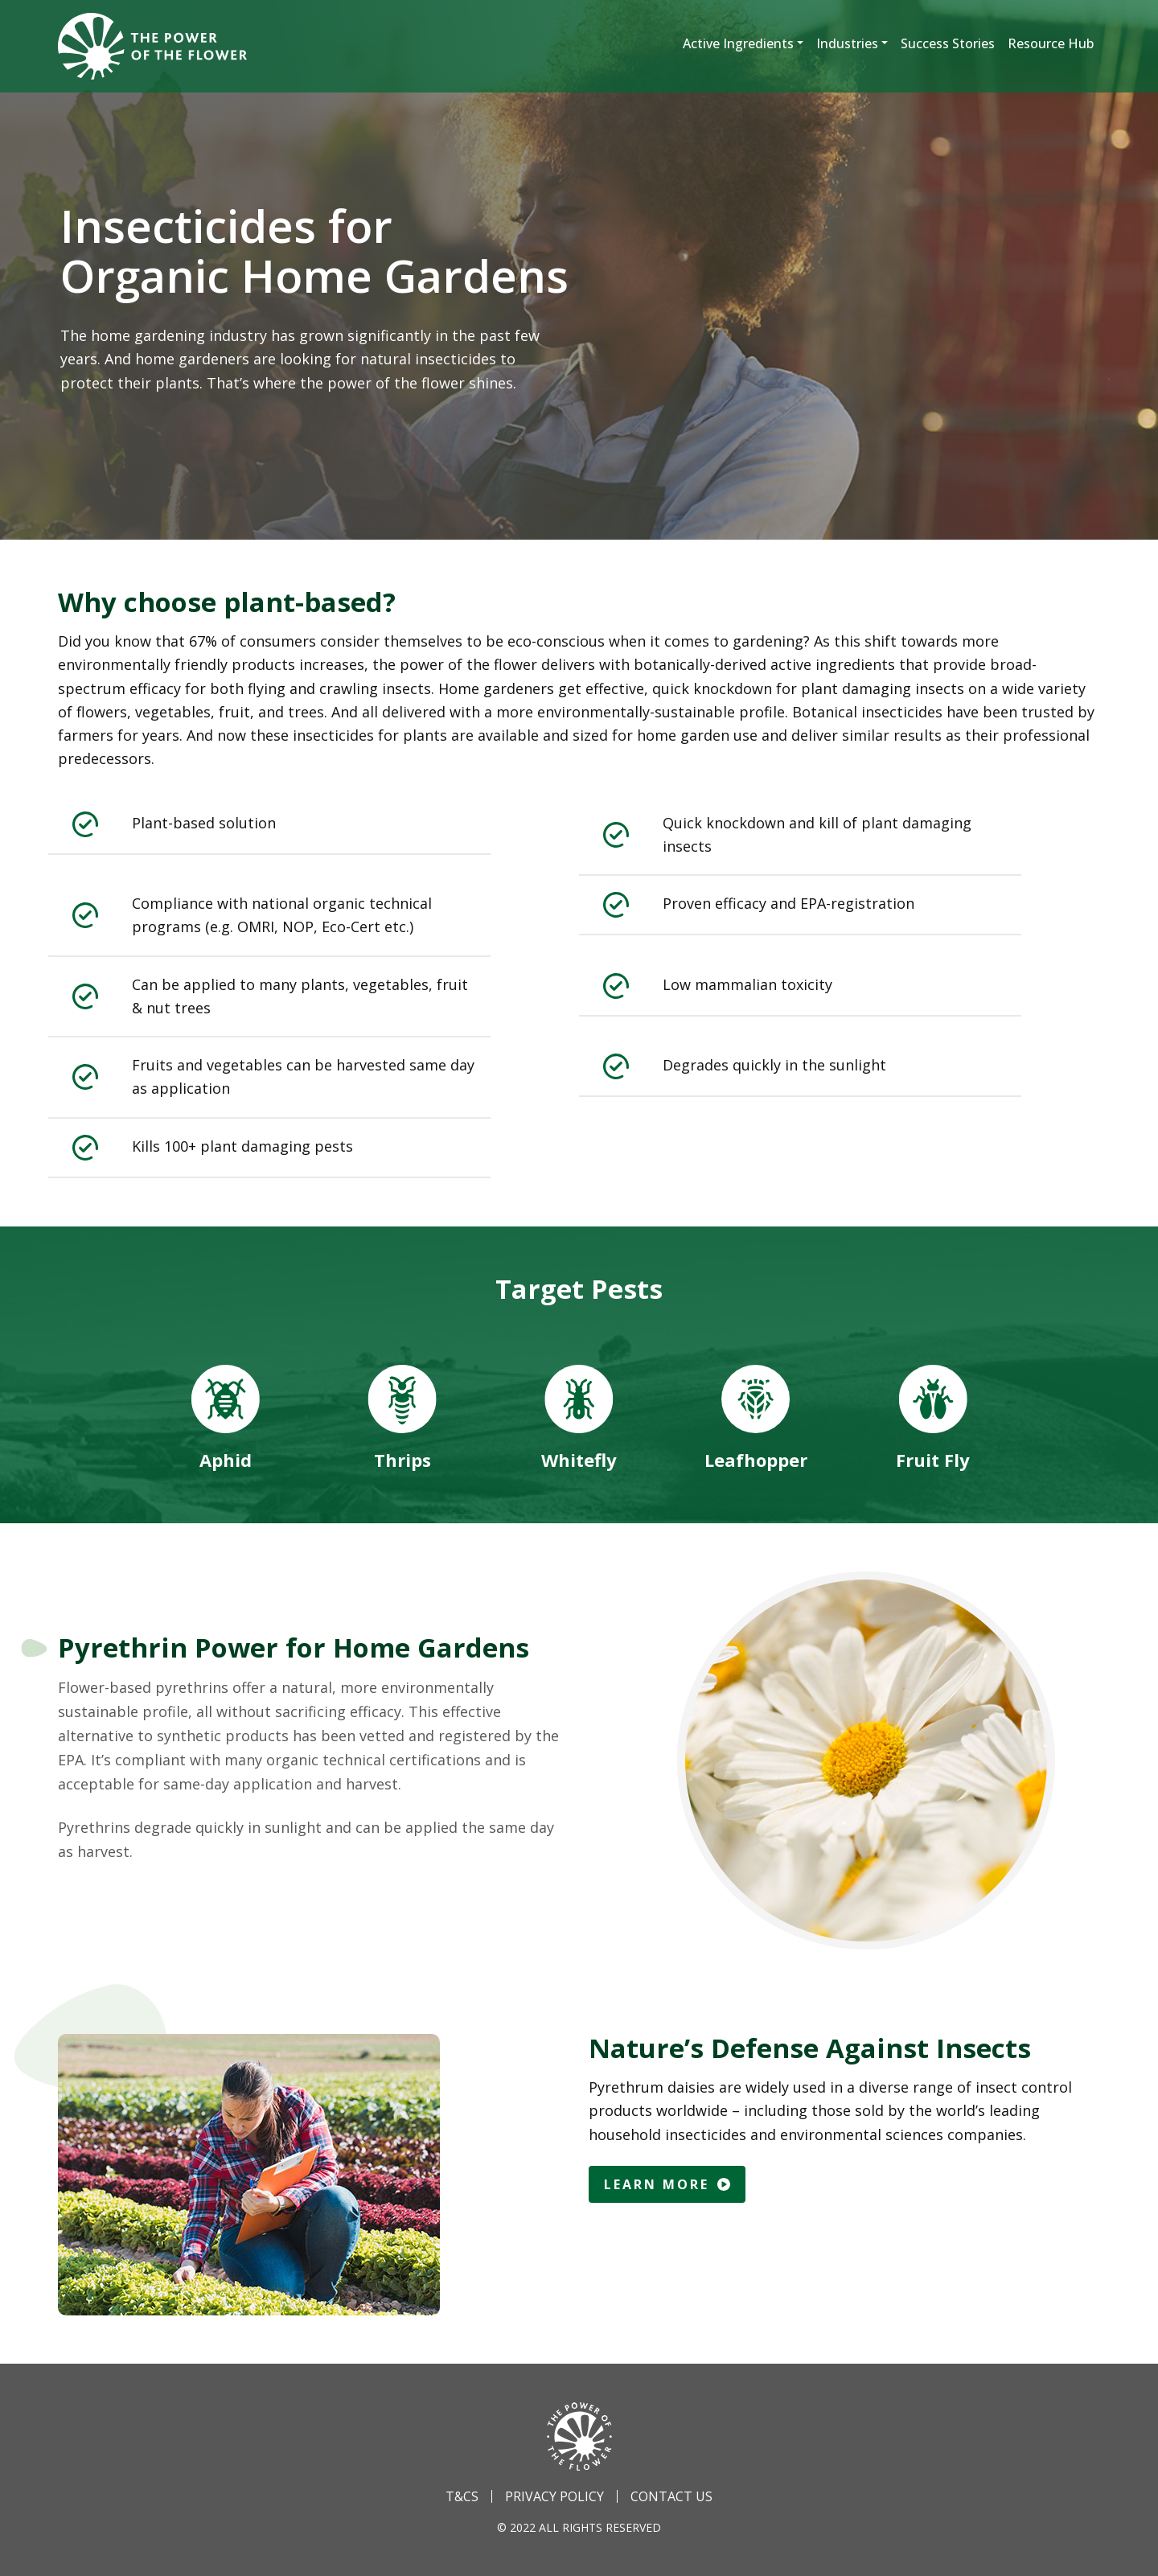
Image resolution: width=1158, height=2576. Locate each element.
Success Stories (948, 43)
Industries (847, 43)
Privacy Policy (554, 2496)
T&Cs (462, 2496)
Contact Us (671, 2496)
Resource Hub (1051, 43)
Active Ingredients (738, 43)
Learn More (667, 2184)
